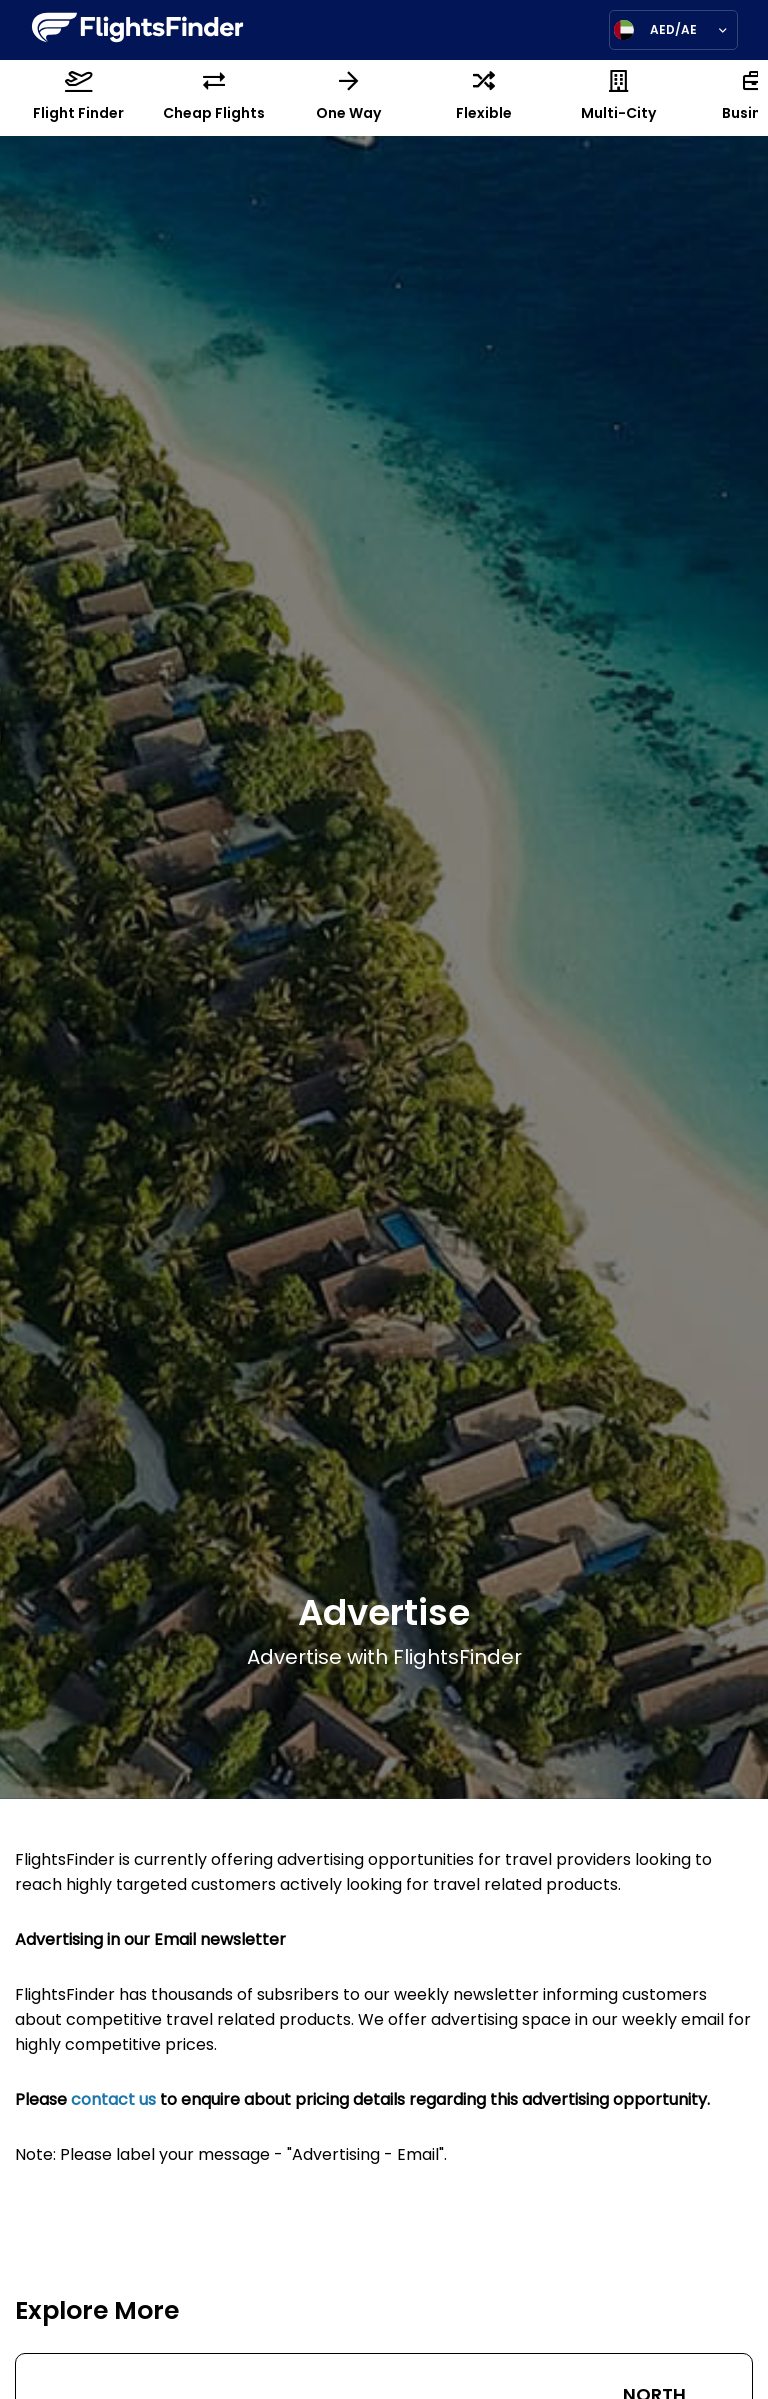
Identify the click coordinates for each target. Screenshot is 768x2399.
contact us (113, 2101)
